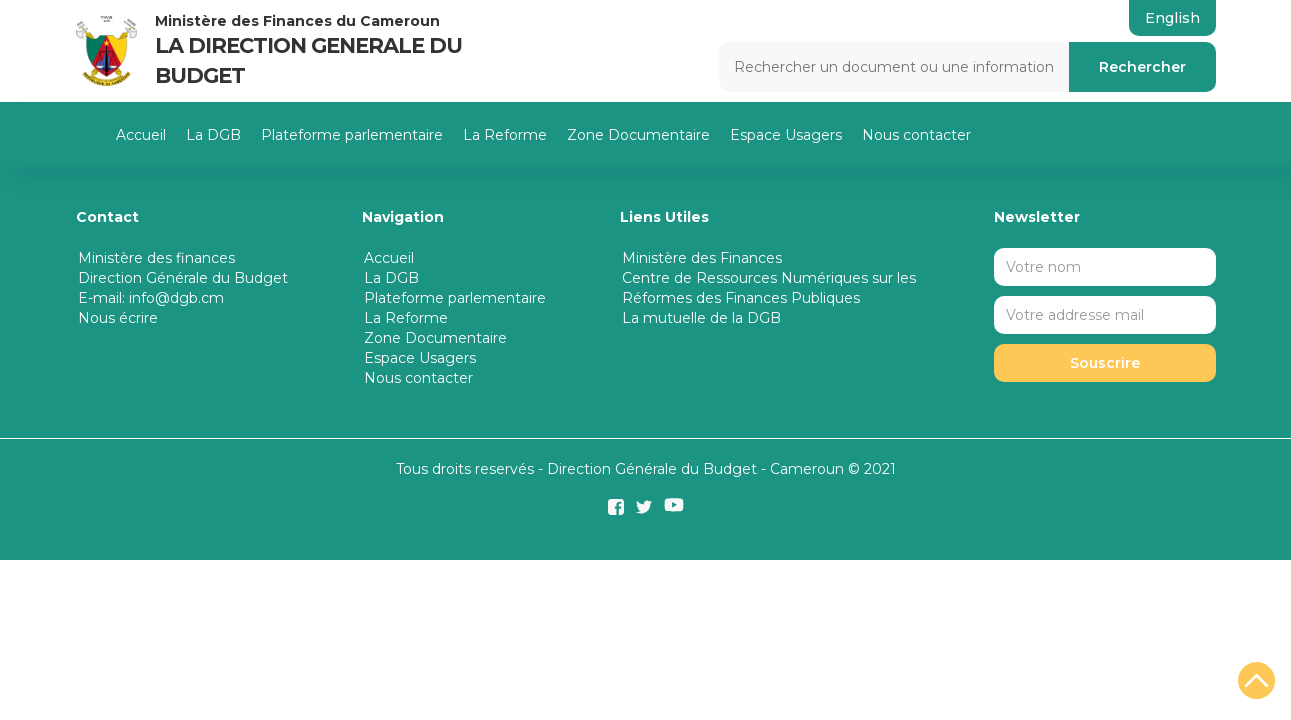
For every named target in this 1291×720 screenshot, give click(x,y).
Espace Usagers (786, 135)
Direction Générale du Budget (183, 278)
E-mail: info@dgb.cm (151, 298)
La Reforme (505, 135)
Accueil (141, 135)
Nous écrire (118, 318)
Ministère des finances (156, 258)
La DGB (213, 135)
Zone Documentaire (638, 135)
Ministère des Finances (702, 258)
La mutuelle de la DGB (701, 318)
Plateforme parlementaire (352, 135)
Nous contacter (916, 135)
